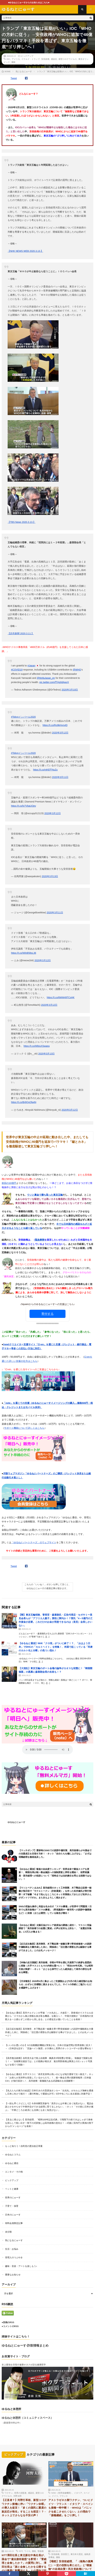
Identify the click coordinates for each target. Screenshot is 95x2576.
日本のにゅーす (13, 2214)
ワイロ (27, 2551)
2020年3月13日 (50, 876)
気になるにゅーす (14, 2240)
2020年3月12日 (60, 732)
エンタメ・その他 (14, 2171)
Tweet (14, 78)
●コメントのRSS (10, 2326)
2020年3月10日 (70, 689)
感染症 (54, 59)
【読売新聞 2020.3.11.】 (21, 633)
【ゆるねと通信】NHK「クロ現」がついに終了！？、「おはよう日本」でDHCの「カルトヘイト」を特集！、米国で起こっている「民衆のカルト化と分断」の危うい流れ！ (56, 1647)
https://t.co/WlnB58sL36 (23, 953)
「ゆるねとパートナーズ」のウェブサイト (33, 1542)
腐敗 (13, 62)
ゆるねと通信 (11, 2163)
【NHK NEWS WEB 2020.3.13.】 (25, 251)
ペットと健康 (11, 2189)
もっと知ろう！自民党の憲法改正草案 (24, 2146)
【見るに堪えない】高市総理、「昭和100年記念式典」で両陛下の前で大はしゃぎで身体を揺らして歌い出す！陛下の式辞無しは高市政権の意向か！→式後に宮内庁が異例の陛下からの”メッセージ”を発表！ (49, 2122)
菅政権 (40, 2551)
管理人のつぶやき (14, 2257)
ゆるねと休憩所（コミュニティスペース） (27, 2417)
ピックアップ (27, 56)
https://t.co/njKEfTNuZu (45, 769)
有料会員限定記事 (14, 2223)
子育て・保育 (11, 2206)
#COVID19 (17, 669)
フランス (64, 2496)
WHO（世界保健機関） (61, 2493)
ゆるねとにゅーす (16, 1822)
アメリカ (16, 59)
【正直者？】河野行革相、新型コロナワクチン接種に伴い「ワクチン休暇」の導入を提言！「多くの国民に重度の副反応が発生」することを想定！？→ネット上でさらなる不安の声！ (24, 2508)
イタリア (78, 2493)
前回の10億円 (9, 1183)
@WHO (77, 669)
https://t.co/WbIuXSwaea (37, 1046)
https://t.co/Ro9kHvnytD (55, 725)
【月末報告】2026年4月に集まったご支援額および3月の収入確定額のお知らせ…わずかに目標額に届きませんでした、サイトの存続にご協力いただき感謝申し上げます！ (55, 1984)
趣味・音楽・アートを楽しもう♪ (21, 2266)
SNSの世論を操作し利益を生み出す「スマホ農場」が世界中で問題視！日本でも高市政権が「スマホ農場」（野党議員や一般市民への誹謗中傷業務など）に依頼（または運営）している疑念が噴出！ (55, 1909)
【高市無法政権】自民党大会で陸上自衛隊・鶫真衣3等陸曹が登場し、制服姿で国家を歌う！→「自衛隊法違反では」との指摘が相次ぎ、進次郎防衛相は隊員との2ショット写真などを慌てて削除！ (48, 2061)
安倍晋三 (65, 2554)
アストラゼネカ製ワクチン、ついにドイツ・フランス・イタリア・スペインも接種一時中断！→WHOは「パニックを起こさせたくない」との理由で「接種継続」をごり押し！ (70, 2508)
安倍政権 (45, 59)
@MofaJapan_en (46, 678)
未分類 (8, 2232)
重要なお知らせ (13, 2274)
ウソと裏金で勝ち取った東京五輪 (45, 1194)
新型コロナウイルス (68, 59)
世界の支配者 (20, 2493)
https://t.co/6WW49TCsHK (60, 997)
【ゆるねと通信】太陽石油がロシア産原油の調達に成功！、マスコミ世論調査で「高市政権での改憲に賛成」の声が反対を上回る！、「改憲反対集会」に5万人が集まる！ (55, 1928)
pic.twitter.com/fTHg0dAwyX (54, 682)
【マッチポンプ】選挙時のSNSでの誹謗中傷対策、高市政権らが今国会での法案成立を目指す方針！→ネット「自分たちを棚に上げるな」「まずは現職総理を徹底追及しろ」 (55, 1853)
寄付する (47, 1314)
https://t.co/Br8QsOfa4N (23, 1102)
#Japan (31, 665)
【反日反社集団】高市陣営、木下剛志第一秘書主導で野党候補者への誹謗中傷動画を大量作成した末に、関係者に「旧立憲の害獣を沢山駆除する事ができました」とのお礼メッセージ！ (55, 1947)
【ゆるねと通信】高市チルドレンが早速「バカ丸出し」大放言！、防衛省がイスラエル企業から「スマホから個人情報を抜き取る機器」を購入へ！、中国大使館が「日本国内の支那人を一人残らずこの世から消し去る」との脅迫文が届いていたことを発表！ (49, 2016)
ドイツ (55, 2496)
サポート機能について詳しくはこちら (24, 1428)
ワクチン (9, 2493)
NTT (21, 2551)
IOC (8, 59)
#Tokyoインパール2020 (23, 716)
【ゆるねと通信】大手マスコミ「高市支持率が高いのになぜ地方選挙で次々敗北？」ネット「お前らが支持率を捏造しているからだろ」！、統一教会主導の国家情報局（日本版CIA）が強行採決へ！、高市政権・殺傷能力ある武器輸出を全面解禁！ (49, 2077)
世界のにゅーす (13, 2197)
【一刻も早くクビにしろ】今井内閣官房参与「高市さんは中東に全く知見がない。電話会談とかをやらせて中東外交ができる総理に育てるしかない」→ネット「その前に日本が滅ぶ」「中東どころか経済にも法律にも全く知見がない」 (49, 2106)
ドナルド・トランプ (30, 59)
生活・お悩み (11, 2249)
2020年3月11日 (60, 777)
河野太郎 (17, 2496)
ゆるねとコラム (13, 2154)
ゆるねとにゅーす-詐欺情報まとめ (25, 2345)
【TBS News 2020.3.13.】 (21, 522)
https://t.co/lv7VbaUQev (23, 805)
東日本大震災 (77, 2554)
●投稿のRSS (8, 2322)
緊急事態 (39, 1239)
